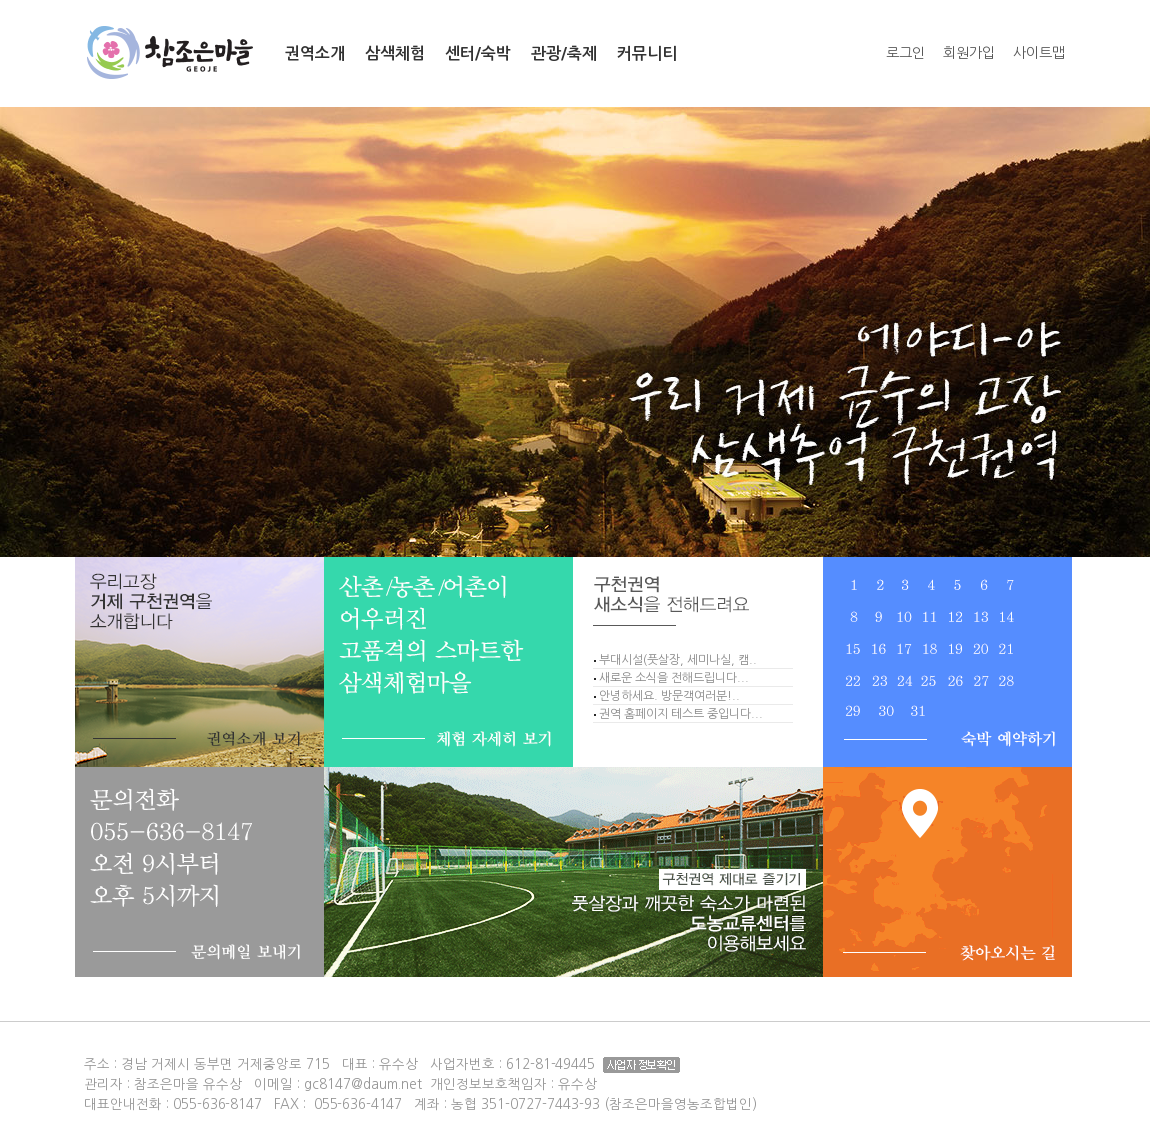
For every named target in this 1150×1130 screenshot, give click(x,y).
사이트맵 (1039, 53)
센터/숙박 (478, 53)
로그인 (905, 53)
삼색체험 (395, 53)
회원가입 (969, 53)
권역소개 (315, 53)
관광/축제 (564, 53)
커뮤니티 (647, 53)
